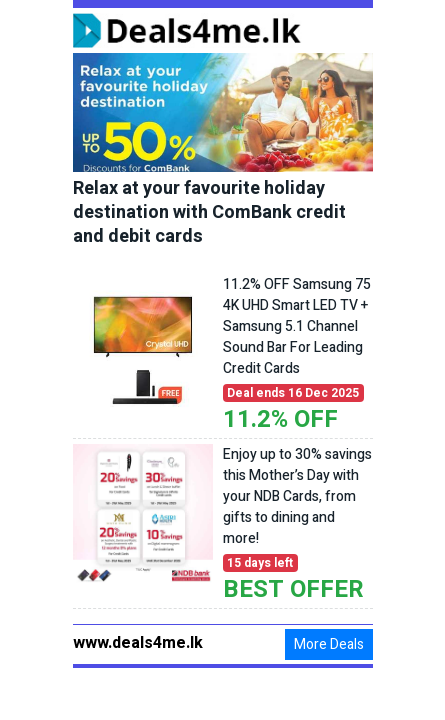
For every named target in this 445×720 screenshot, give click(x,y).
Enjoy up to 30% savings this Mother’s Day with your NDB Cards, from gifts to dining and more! (297, 496)
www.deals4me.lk (138, 643)
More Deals (329, 644)
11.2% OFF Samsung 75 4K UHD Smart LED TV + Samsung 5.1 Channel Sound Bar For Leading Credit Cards (297, 326)
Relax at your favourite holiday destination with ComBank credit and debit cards (209, 213)
